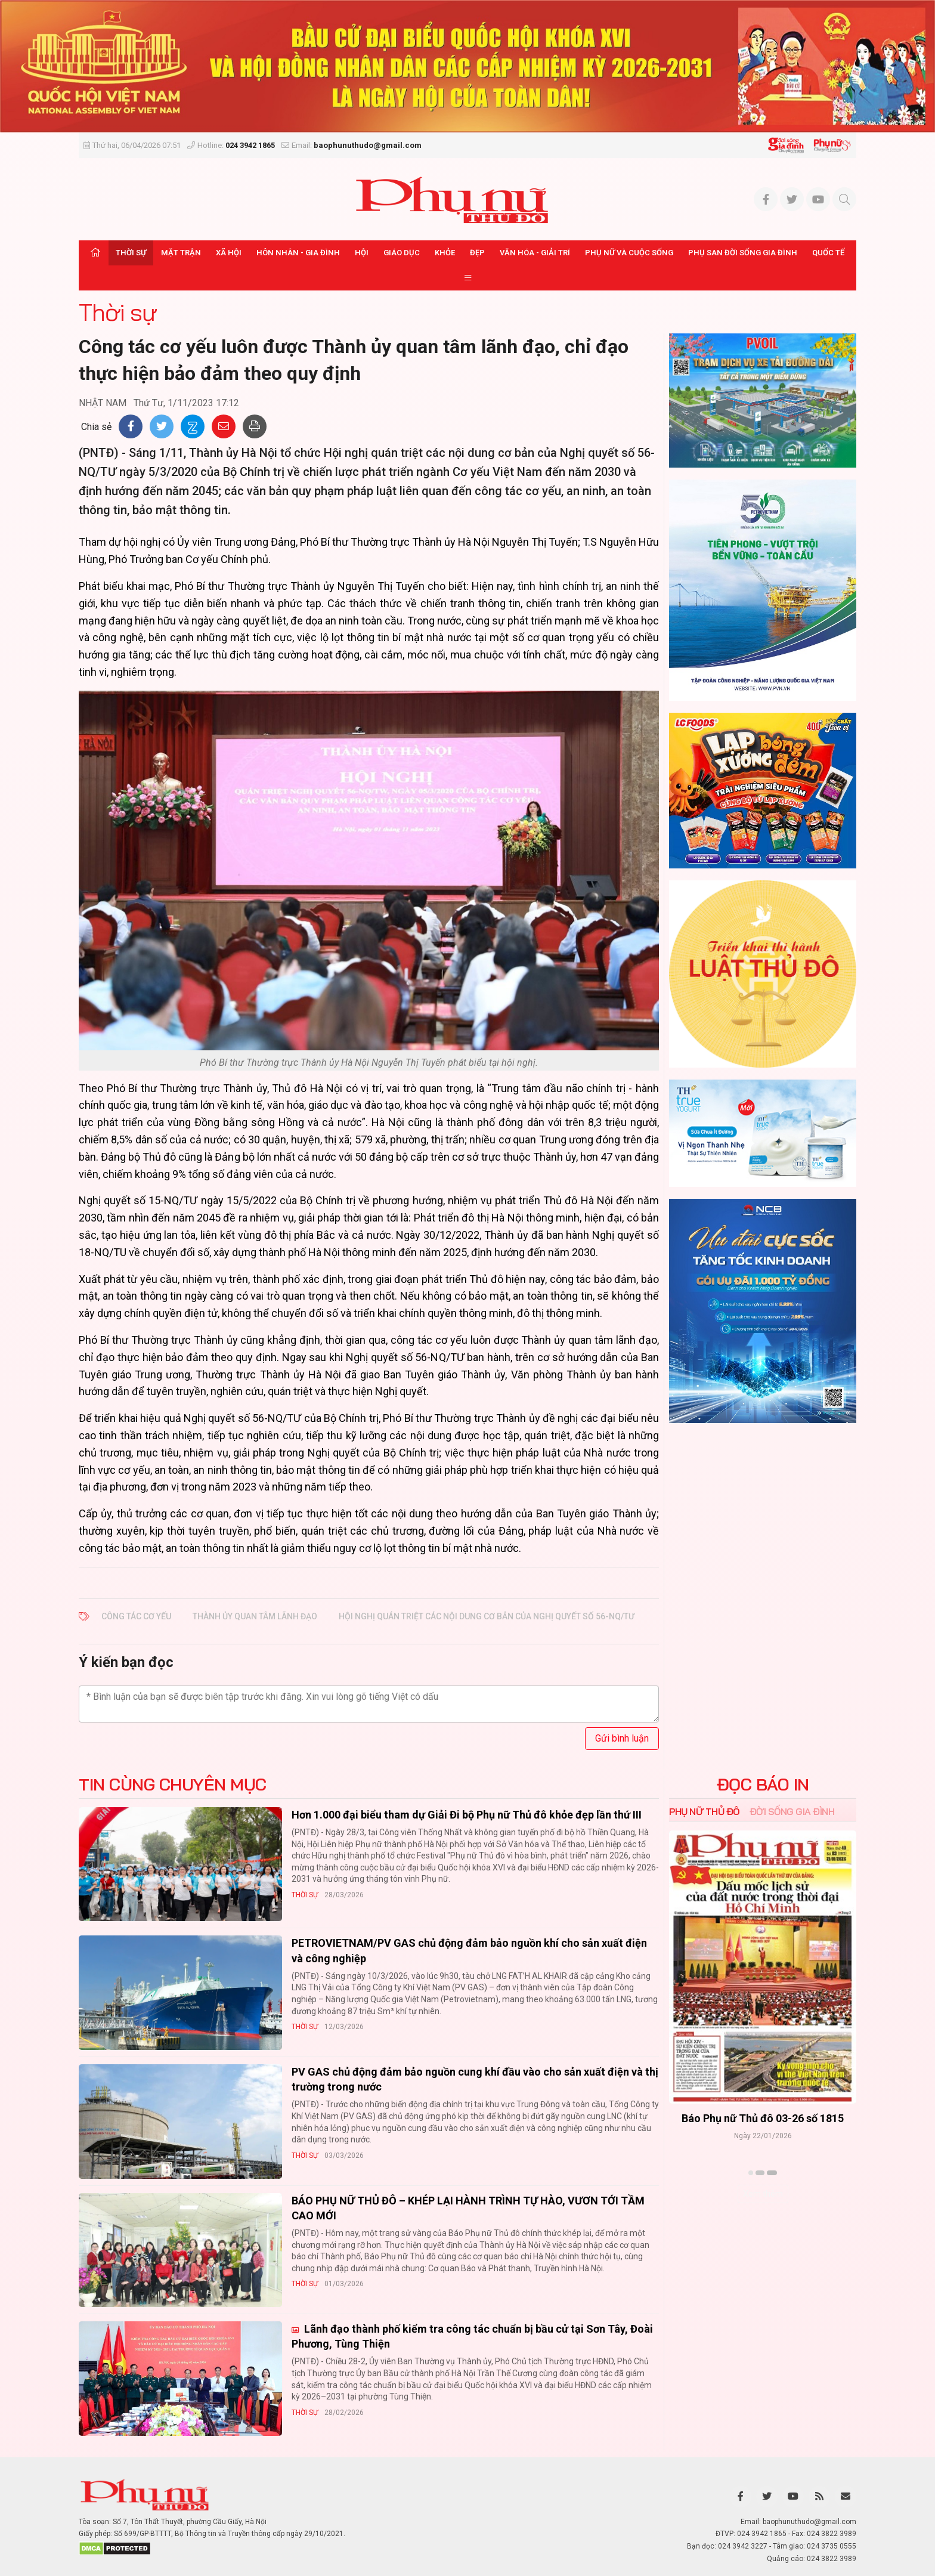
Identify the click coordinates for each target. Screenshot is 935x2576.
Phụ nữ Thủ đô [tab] (704, 1811)
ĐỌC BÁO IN (763, 1784)
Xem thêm (763, 2193)
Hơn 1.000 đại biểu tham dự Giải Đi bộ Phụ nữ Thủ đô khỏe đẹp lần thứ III (467, 1814)
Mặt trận (181, 252)
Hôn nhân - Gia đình (298, 252)
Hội (362, 252)
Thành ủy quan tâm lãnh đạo (255, 1616)
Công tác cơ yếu (136, 1616)
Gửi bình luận (622, 1738)
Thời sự (131, 252)
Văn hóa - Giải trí (535, 252)
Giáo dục (401, 252)
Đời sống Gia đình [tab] (792, 1811)
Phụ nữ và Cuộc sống (629, 252)
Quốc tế (828, 252)
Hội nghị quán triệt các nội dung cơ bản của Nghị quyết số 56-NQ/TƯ (486, 1616)
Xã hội (229, 252)
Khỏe (445, 252)
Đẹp (477, 252)
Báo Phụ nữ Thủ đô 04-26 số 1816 (763, 2118)
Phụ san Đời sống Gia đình (742, 252)
